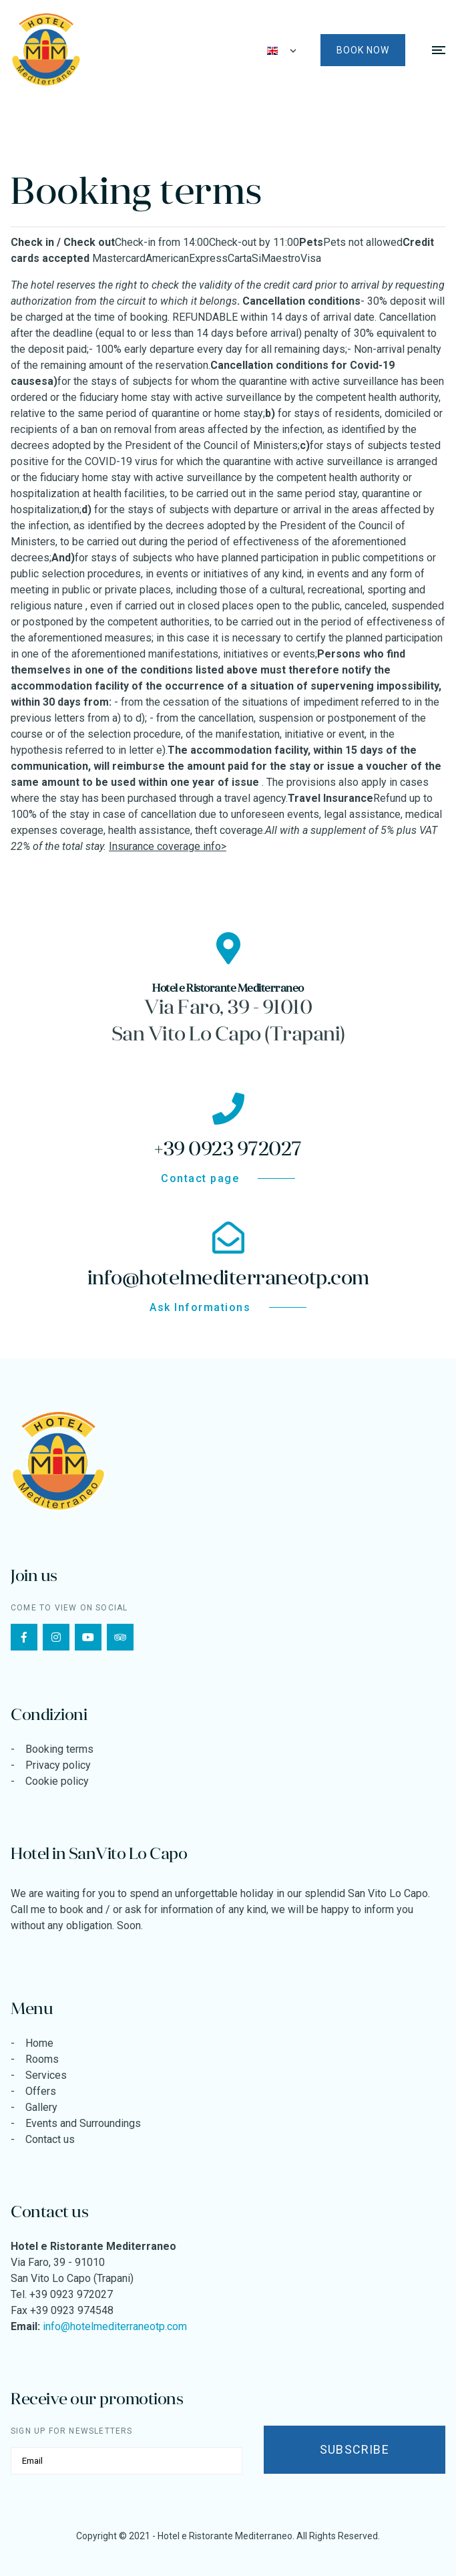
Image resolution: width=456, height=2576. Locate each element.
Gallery (41, 2107)
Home (39, 2043)
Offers (40, 2091)
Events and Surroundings (83, 2123)
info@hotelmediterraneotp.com (115, 2326)
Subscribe (354, 2449)
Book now (362, 50)
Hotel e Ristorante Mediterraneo (225, 2536)
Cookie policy (57, 1781)
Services (46, 2075)
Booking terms (59, 1749)
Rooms (42, 2059)
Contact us (50, 2139)
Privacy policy (58, 1765)
